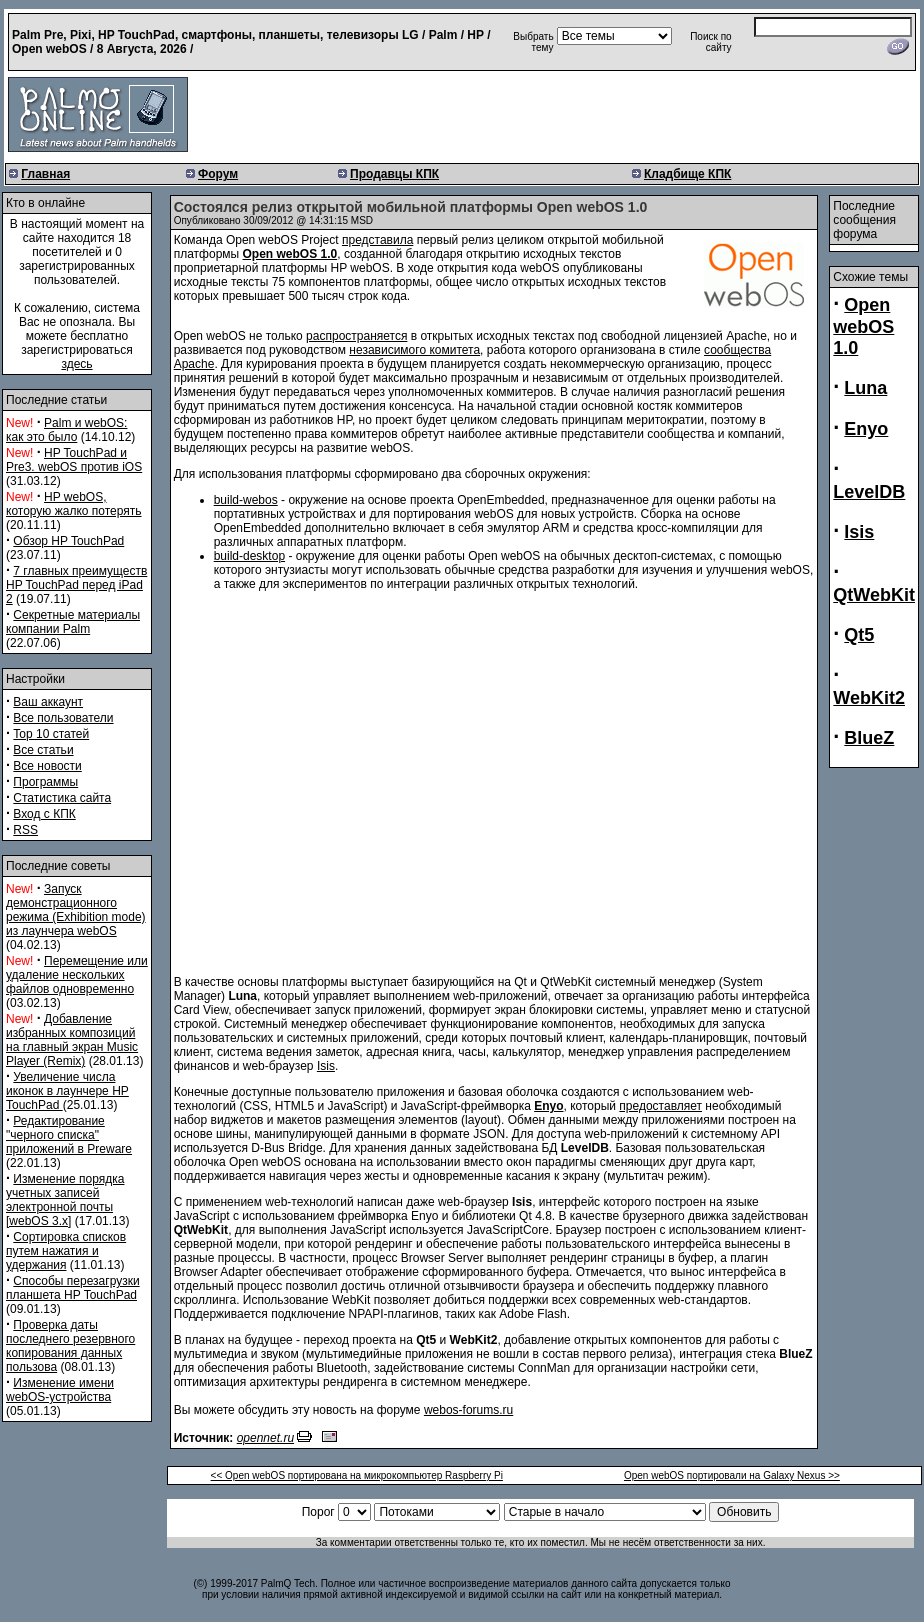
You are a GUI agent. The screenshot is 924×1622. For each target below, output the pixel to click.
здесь (76, 364)
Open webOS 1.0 (863, 326)
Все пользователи (63, 718)
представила (377, 240)
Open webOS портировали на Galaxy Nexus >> (732, 1475)
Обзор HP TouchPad (68, 541)
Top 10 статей (51, 734)
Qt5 (859, 635)
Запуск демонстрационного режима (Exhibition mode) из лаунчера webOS (76, 910)
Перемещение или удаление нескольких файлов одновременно (77, 975)
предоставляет (660, 1106)
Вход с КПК (44, 814)
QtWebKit (874, 595)
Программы (45, 782)
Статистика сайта (62, 798)
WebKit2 (869, 698)
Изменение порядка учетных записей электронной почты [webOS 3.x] (65, 1200)
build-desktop (249, 556)
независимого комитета (414, 350)
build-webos (246, 500)
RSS (25, 830)
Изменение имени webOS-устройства (60, 1390)
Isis (326, 1066)
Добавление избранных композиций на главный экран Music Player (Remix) (72, 1040)
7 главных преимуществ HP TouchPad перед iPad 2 (76, 585)
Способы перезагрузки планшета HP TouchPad (73, 1288)
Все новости (47, 766)
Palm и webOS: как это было (66, 430)
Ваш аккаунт (48, 702)
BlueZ (869, 738)
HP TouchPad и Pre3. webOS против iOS (74, 460)
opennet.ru (265, 1438)
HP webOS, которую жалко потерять (74, 504)
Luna (865, 388)
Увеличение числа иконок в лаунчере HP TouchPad (67, 1091)
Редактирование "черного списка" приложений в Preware (69, 1135)
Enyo (866, 429)
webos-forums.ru (468, 1410)
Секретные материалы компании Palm (73, 622)
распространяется (356, 336)
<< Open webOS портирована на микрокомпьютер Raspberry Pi (357, 1475)
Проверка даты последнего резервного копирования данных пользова (70, 1346)
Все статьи (43, 750)
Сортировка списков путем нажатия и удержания (66, 1251)
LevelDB (869, 492)
